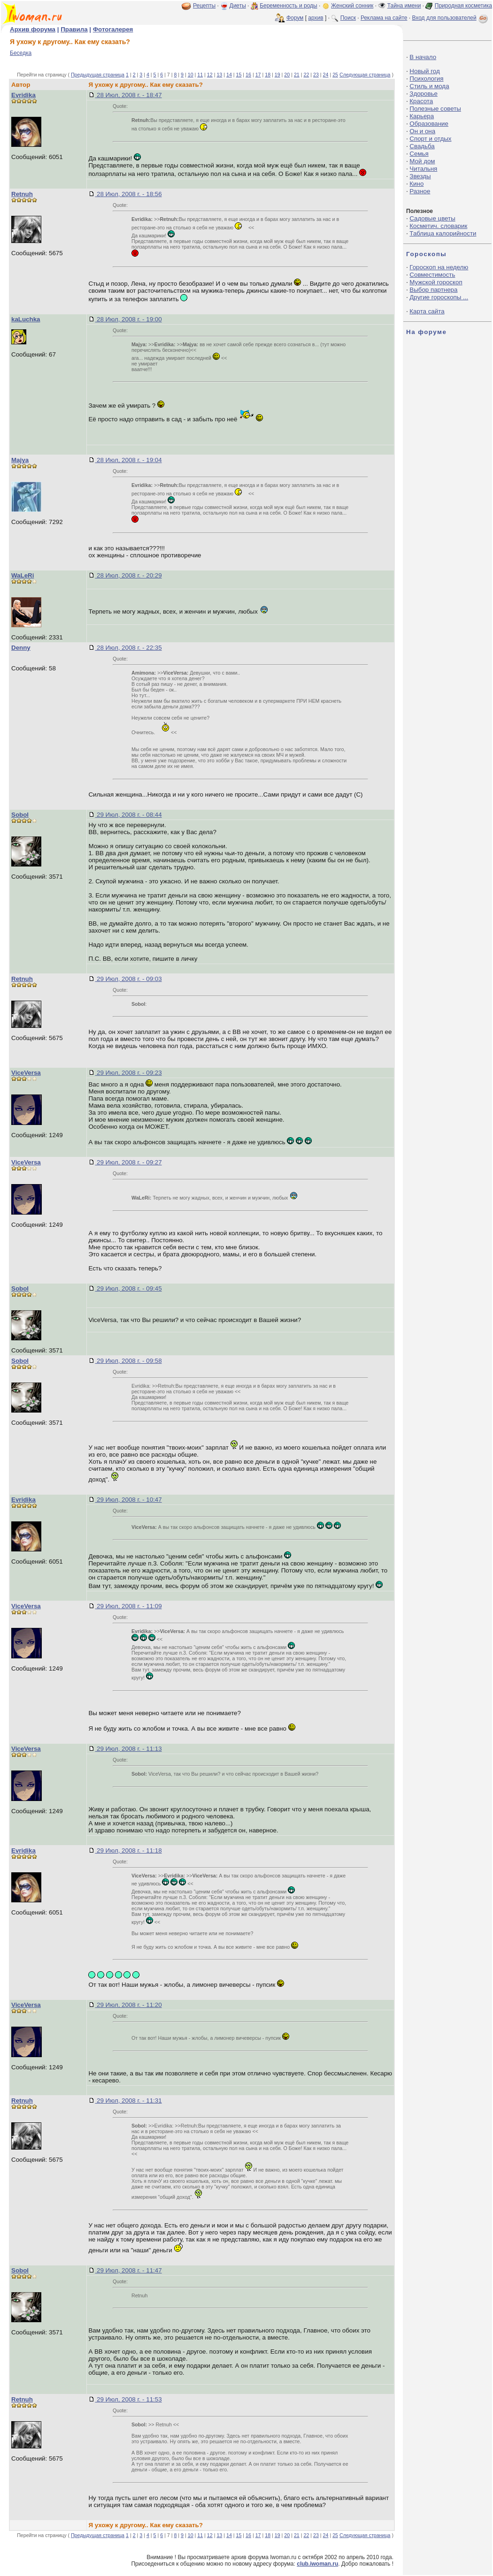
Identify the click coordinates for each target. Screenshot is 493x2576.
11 (200, 74)
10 (190, 74)
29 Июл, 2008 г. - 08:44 (128, 814)
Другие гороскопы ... (438, 297)
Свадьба (421, 146)
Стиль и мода (429, 86)
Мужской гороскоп (435, 282)
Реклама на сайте (384, 18)
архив (315, 18)
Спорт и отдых (430, 138)
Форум (294, 18)
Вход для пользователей (451, 18)
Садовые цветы (432, 218)
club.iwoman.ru (317, 2564)
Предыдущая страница (97, 74)
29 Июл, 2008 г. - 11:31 (128, 2100)
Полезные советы (435, 108)
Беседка (20, 53)
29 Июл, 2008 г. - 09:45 (128, 1288)
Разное (419, 191)
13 (219, 74)
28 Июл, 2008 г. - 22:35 (128, 647)
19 (277, 74)
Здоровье (423, 93)
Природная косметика (463, 5)
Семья (418, 153)
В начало (422, 57)
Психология (426, 78)
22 (306, 74)
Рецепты (204, 5)
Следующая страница (365, 74)
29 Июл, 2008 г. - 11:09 (128, 1606)
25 (335, 74)
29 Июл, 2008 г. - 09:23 (128, 1072)
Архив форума (32, 29)
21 (297, 74)
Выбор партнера (433, 289)
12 (210, 74)
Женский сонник (352, 5)
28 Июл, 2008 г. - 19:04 (128, 460)
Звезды (420, 176)
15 (239, 74)
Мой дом (422, 161)
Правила (74, 29)
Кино (416, 183)
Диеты (238, 5)
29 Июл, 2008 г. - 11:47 (128, 2270)
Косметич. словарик (438, 225)
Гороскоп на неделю (438, 267)
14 (229, 74)
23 (316, 74)
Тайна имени (404, 5)
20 (287, 74)
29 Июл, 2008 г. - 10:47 (128, 1499)
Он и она (422, 131)
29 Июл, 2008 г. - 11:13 (128, 1748)
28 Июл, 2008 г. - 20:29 (128, 575)
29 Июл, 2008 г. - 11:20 (128, 2004)
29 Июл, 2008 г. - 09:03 (128, 978)
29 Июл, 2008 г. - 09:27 (128, 1162)
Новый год (424, 71)
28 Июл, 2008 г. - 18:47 (128, 95)
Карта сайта (426, 311)
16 (248, 74)
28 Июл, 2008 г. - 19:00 (128, 319)
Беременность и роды (288, 5)
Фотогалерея (113, 29)
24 (326, 74)
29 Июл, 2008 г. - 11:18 (128, 1850)
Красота (421, 101)
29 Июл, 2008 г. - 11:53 (128, 2399)
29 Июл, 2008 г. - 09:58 (128, 1360)
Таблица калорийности (442, 233)
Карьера (421, 116)
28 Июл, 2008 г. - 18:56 (128, 194)
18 (267, 74)
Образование (428, 123)
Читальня (423, 168)
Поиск (348, 18)
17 (258, 74)
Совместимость (432, 274)
